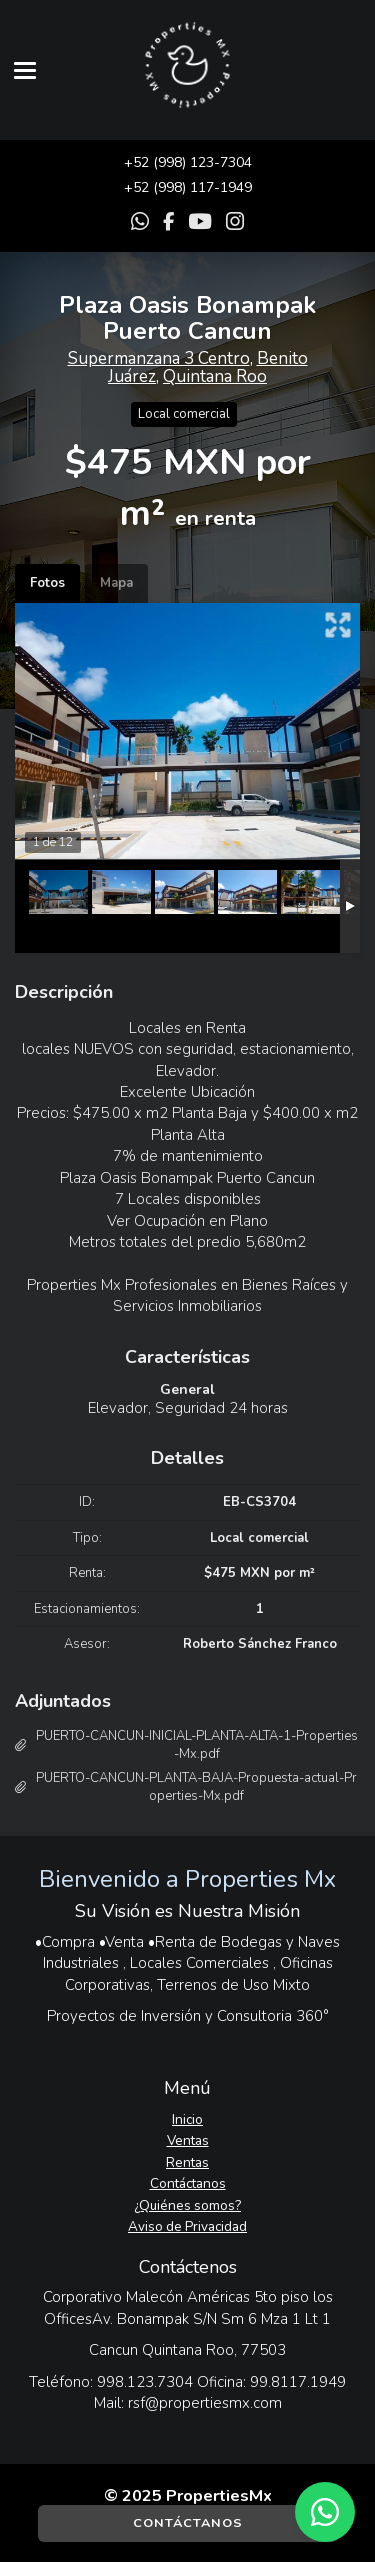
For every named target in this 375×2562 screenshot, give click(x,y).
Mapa (116, 583)
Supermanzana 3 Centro (159, 358)
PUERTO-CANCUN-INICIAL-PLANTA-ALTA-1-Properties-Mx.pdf (197, 1745)
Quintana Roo (215, 376)
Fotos (47, 583)
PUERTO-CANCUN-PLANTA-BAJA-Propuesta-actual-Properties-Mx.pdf (196, 1787)
